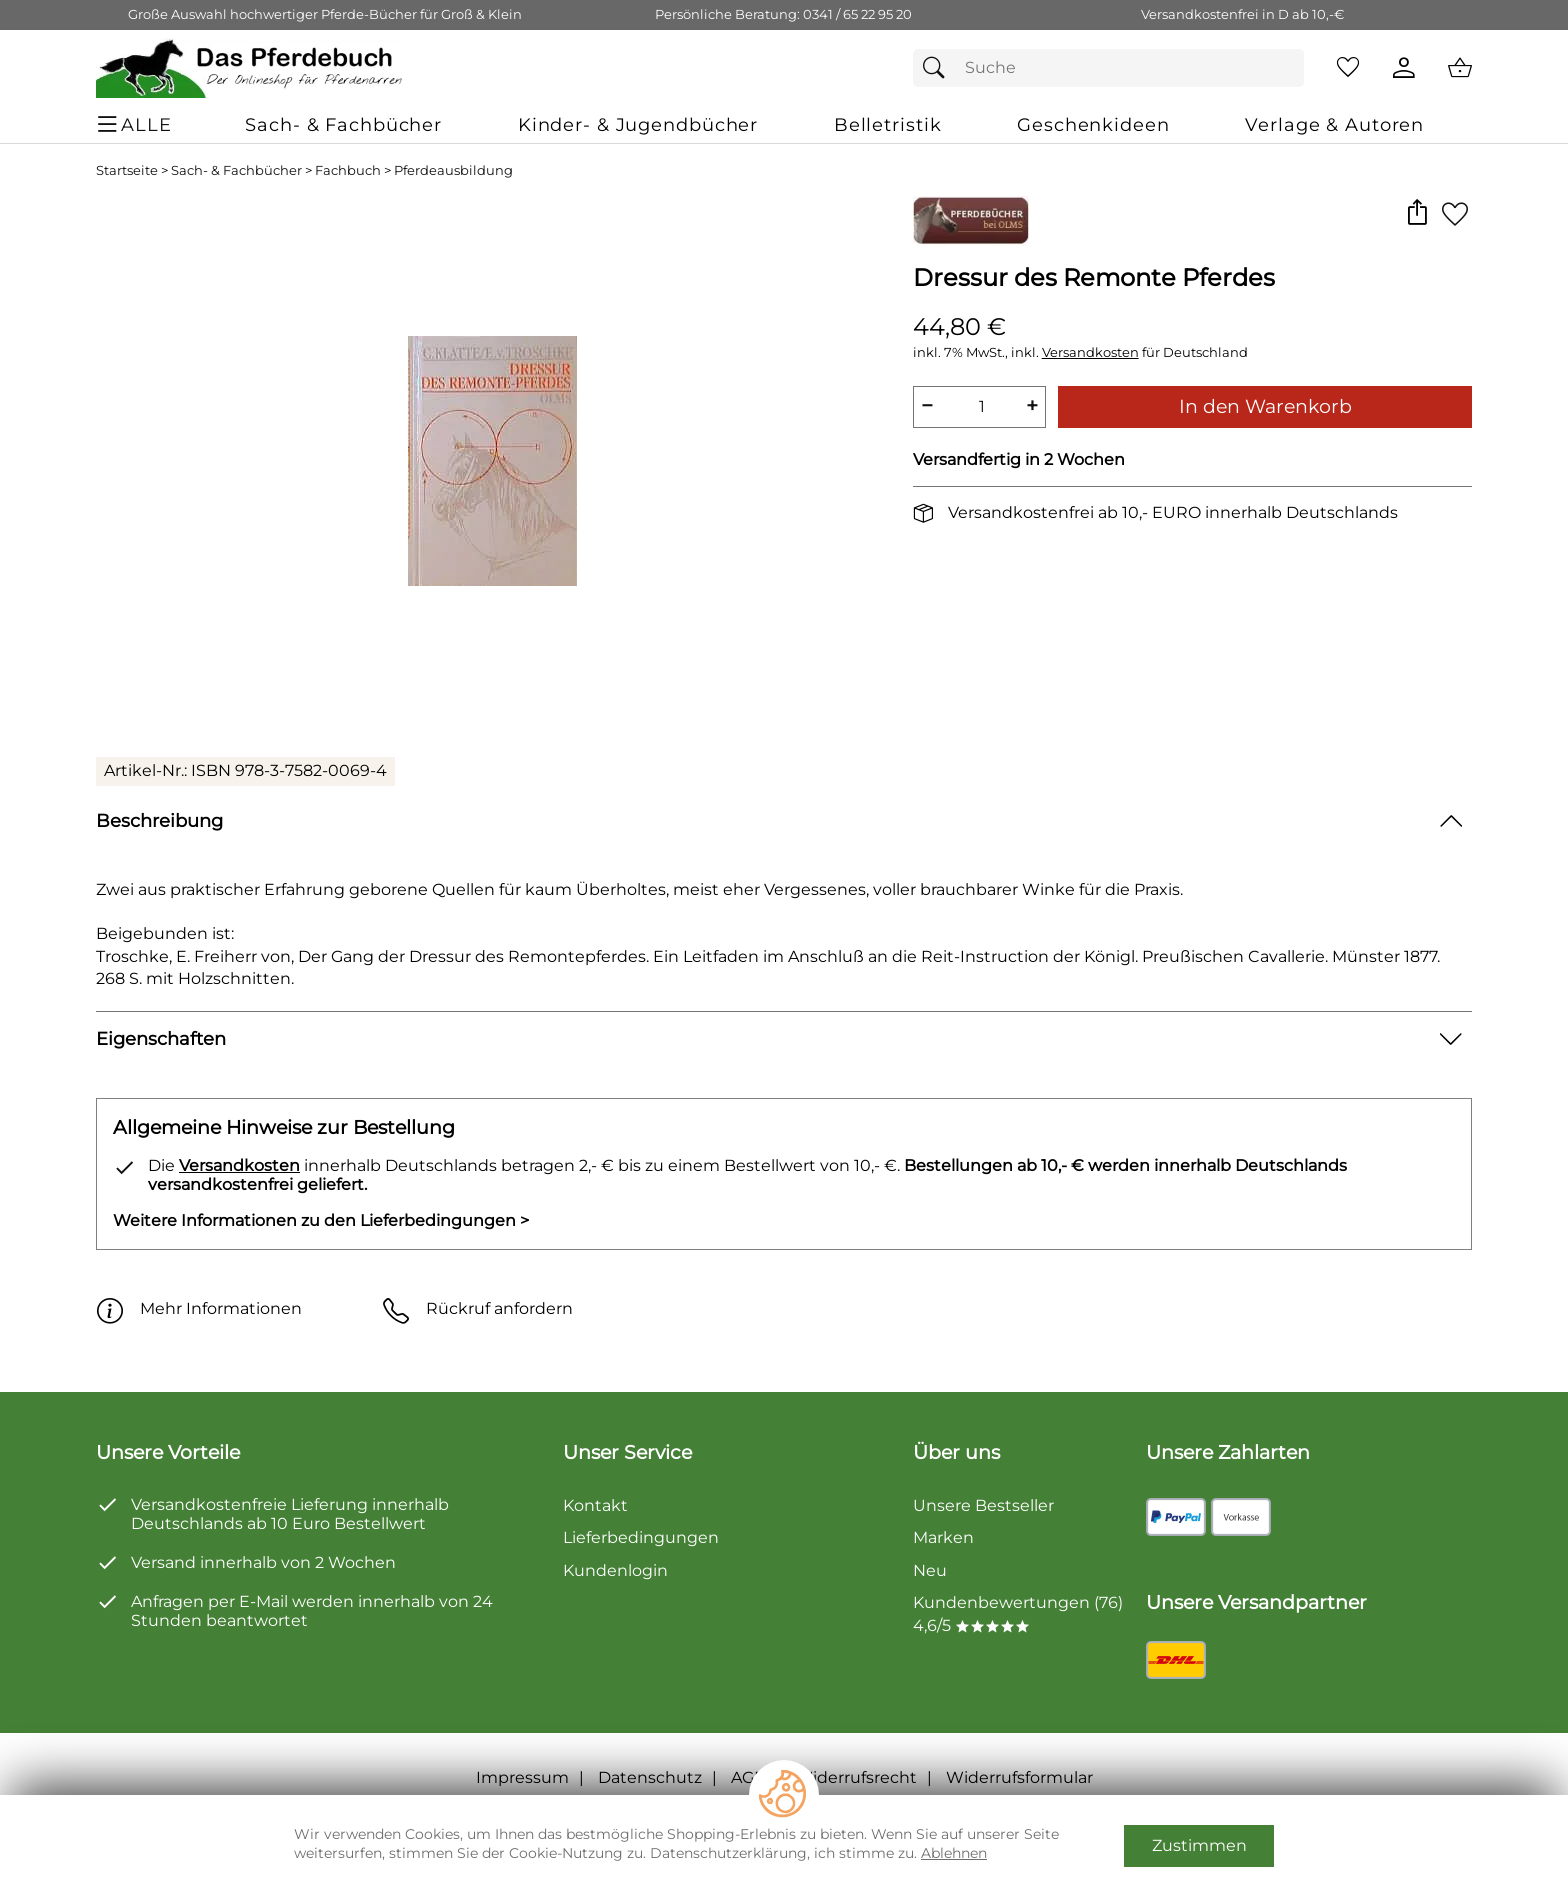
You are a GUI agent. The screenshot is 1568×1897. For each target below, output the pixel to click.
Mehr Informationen (199, 1308)
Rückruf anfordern (477, 1308)
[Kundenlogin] (1404, 68)
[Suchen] (939, 68)
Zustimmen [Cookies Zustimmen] (1199, 1845)
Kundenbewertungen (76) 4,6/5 (1018, 1613)
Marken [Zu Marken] (943, 1537)
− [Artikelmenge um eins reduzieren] (927, 405)
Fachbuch (348, 170)
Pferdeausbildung (453, 170)
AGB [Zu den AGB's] (748, 1777)
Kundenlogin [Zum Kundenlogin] (615, 1570)
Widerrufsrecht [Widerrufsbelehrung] (856, 1777)
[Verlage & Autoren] (1334, 124)
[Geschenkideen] (1093, 124)
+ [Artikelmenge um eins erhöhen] (1032, 405)
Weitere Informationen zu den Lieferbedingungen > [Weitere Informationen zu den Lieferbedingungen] (321, 1220)
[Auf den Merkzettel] (1455, 213)
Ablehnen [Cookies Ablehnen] (954, 1853)
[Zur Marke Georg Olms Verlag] (971, 221)
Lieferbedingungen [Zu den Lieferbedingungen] (641, 1537)
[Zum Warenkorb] (1460, 68)
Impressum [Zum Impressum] (522, 1777)
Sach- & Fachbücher (236, 170)
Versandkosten (1090, 352)
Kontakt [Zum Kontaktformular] (595, 1505)
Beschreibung (159, 820)
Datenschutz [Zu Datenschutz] (650, 1777)
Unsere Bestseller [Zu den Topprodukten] (983, 1505)
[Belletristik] (888, 124)
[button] (1416, 213)
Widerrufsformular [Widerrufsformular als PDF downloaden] (1019, 1777)
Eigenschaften (161, 1038)
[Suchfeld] (1108, 68)
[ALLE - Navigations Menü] (137, 124)
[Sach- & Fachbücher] (343, 124)
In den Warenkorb (1265, 406)
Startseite (127, 170)
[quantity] (980, 407)
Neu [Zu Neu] (930, 1570)
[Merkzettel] (1348, 68)
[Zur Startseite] (250, 68)
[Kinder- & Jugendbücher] (638, 124)
